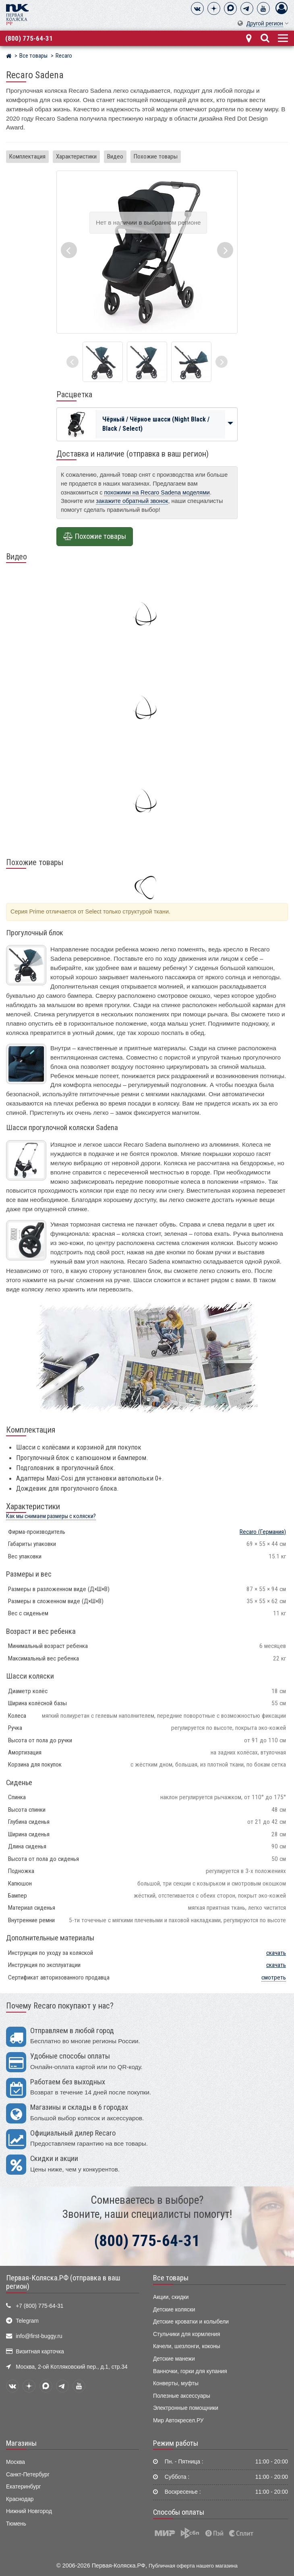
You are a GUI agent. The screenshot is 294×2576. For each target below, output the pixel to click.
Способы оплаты (178, 2512)
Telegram (27, 2321)
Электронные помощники (185, 2408)
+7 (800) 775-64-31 (39, 2306)
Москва (15, 2462)
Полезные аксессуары (181, 2396)
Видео (115, 156)
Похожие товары (156, 156)
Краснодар (20, 2499)
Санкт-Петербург (28, 2475)
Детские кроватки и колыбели (191, 2322)
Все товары (170, 2278)
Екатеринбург (23, 2487)
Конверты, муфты (176, 2383)
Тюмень (16, 2524)
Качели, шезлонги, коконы (186, 2346)
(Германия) (263, 1531)
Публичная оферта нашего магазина (193, 2566)
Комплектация (27, 156)
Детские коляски (174, 2310)
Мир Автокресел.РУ (178, 2420)
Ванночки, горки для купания (190, 2371)
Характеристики (76, 156)
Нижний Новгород (29, 2511)
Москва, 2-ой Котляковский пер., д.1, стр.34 (71, 2367)
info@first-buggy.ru (39, 2336)
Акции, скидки (170, 2297)
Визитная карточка (40, 2352)
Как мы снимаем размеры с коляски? (51, 1516)
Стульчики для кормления (186, 2334)
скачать (276, 1953)
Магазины (21, 2443)
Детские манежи (174, 2359)
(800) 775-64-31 (29, 38)
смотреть (273, 1977)
